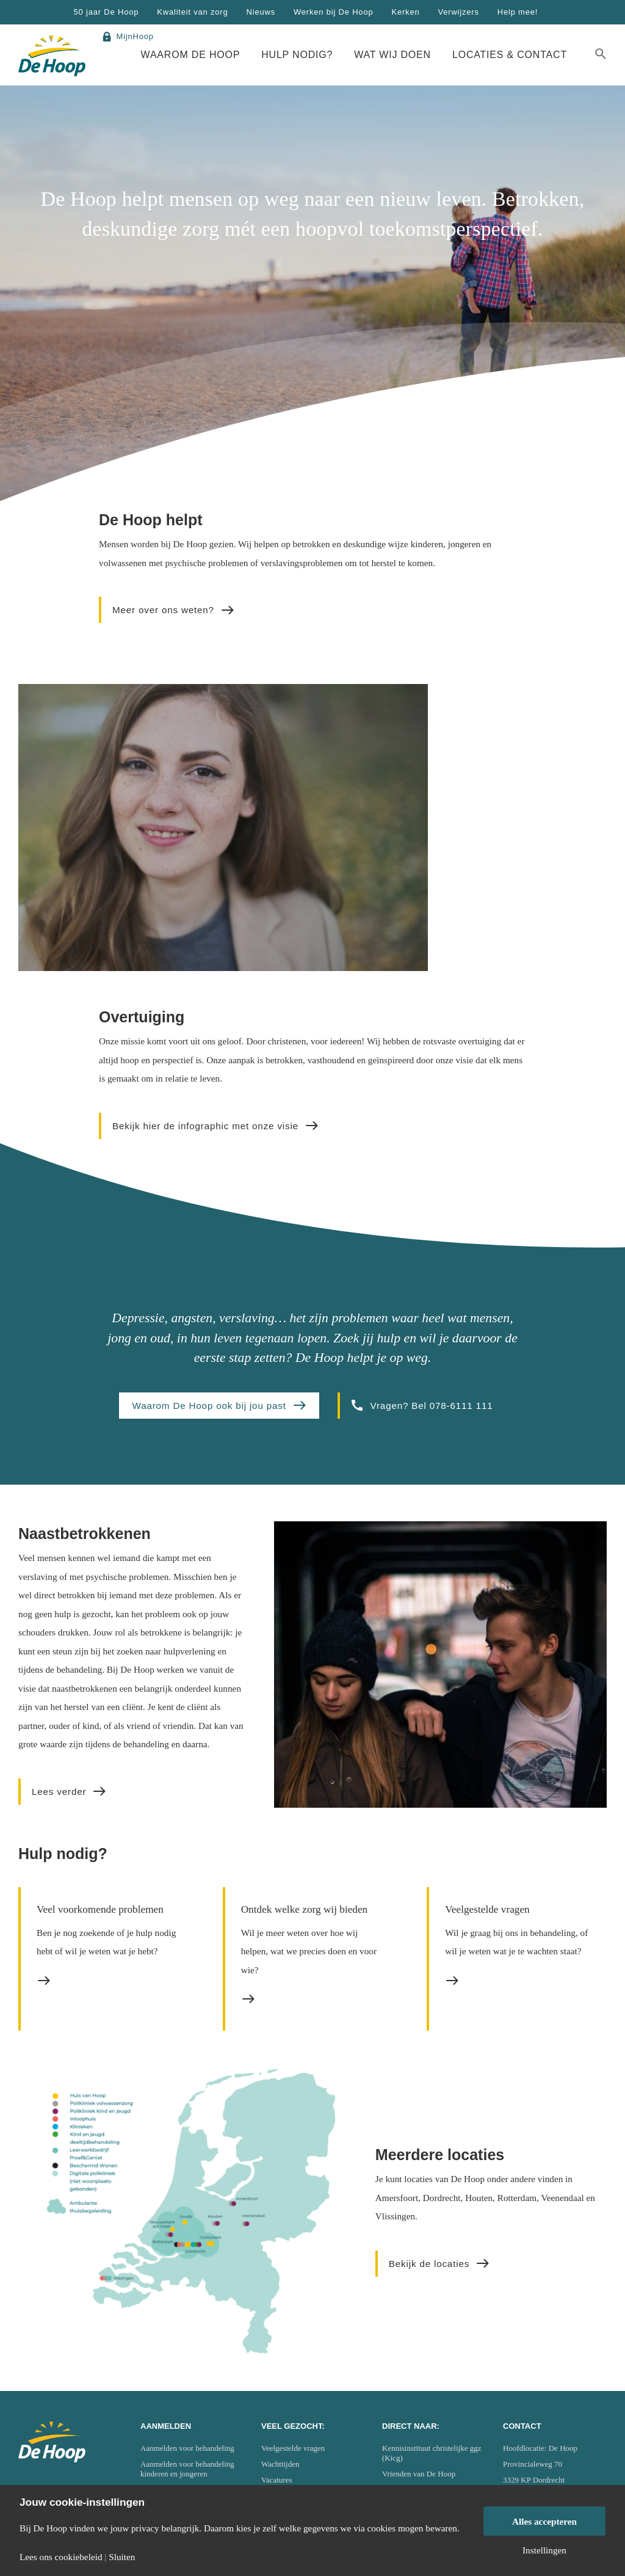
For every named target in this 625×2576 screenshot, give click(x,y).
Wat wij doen (392, 54)
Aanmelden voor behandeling (187, 2448)
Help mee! (517, 11)
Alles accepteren (544, 2521)
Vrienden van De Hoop (418, 2473)
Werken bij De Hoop (334, 11)
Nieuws (261, 11)
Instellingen (544, 2550)
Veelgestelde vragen (293, 2448)
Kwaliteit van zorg (192, 11)
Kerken (405, 11)
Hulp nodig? (297, 54)
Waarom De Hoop (190, 54)
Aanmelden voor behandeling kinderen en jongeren (187, 2468)
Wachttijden (280, 2464)
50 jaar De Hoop (106, 11)
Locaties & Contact (509, 54)
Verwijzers (458, 11)
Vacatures (276, 2479)
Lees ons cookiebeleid (61, 2556)
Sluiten (122, 2556)
